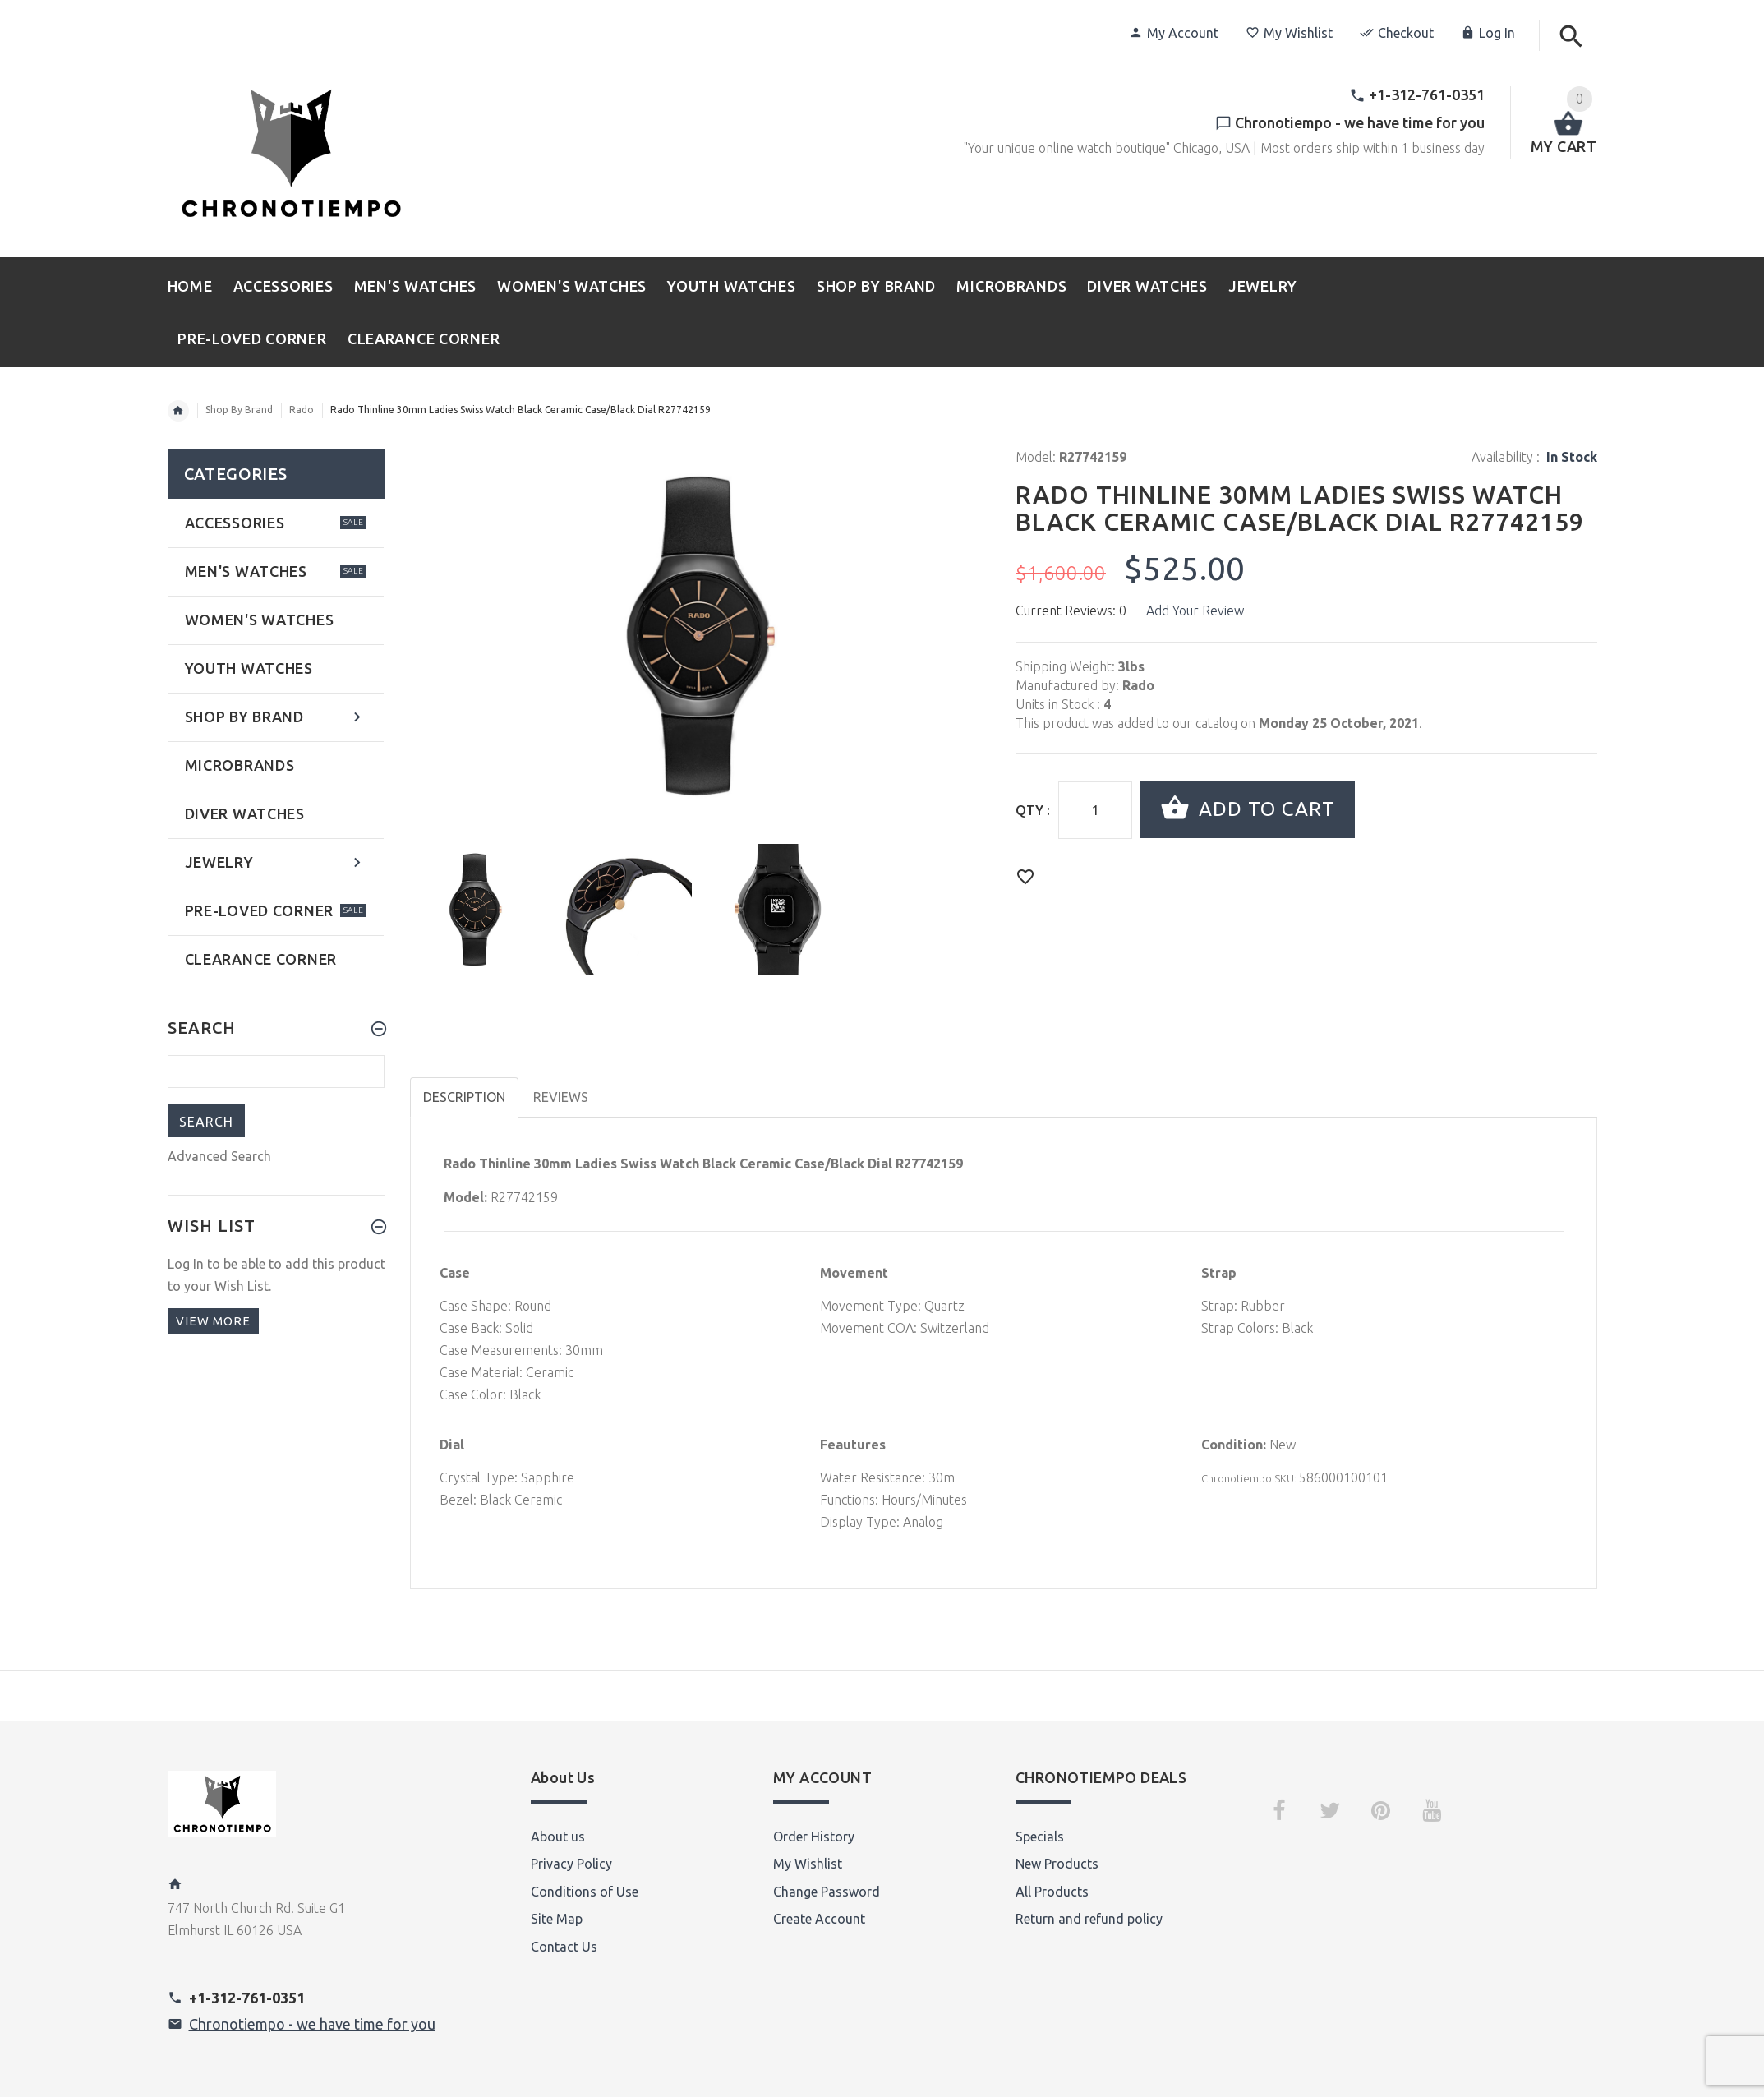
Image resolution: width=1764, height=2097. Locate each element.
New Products (1057, 1863)
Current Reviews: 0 (1071, 610)
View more (213, 1321)
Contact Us (564, 1946)
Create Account (819, 1918)
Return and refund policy (1089, 1918)
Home (178, 411)
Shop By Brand (239, 409)
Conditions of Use (584, 1891)
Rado (301, 409)
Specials (1040, 1836)
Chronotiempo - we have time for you (312, 2024)
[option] (475, 909)
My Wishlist (1289, 32)
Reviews (560, 1097)
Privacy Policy (571, 1863)
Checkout (1397, 32)
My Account (1173, 32)
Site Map (557, 1918)
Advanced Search (219, 1156)
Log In (1488, 32)
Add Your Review (1195, 610)
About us (558, 1836)
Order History (813, 1836)
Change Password (826, 1891)
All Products (1052, 1891)
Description (464, 1097)
